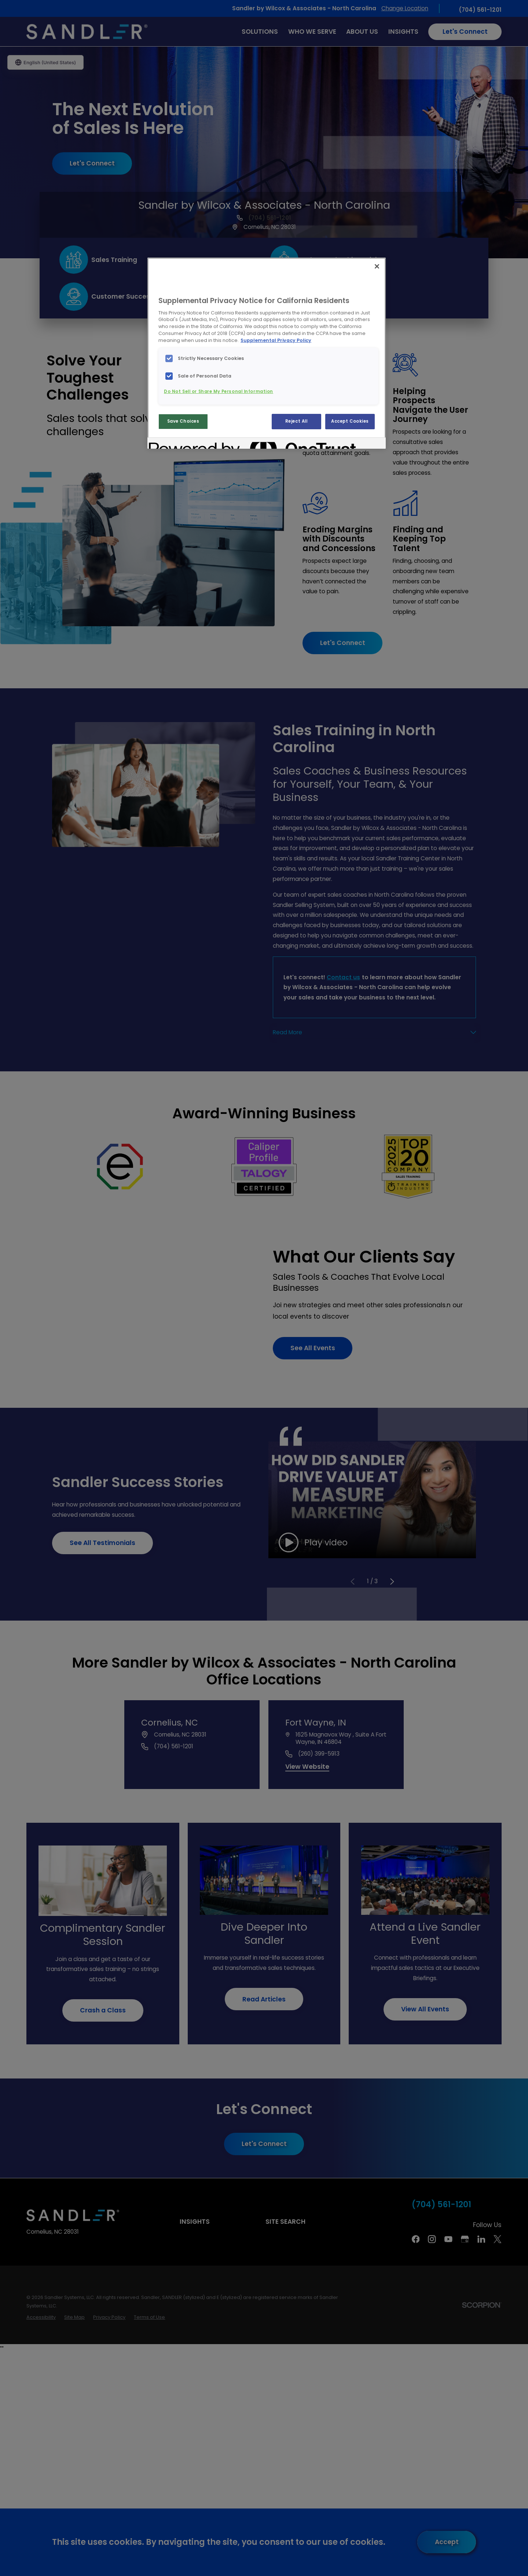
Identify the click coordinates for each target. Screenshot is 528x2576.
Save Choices (183, 421)
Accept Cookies (350, 421)
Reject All (296, 421)
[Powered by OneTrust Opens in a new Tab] (175, 444)
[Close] (377, 266)
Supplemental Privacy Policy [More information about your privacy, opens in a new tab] (276, 340)
